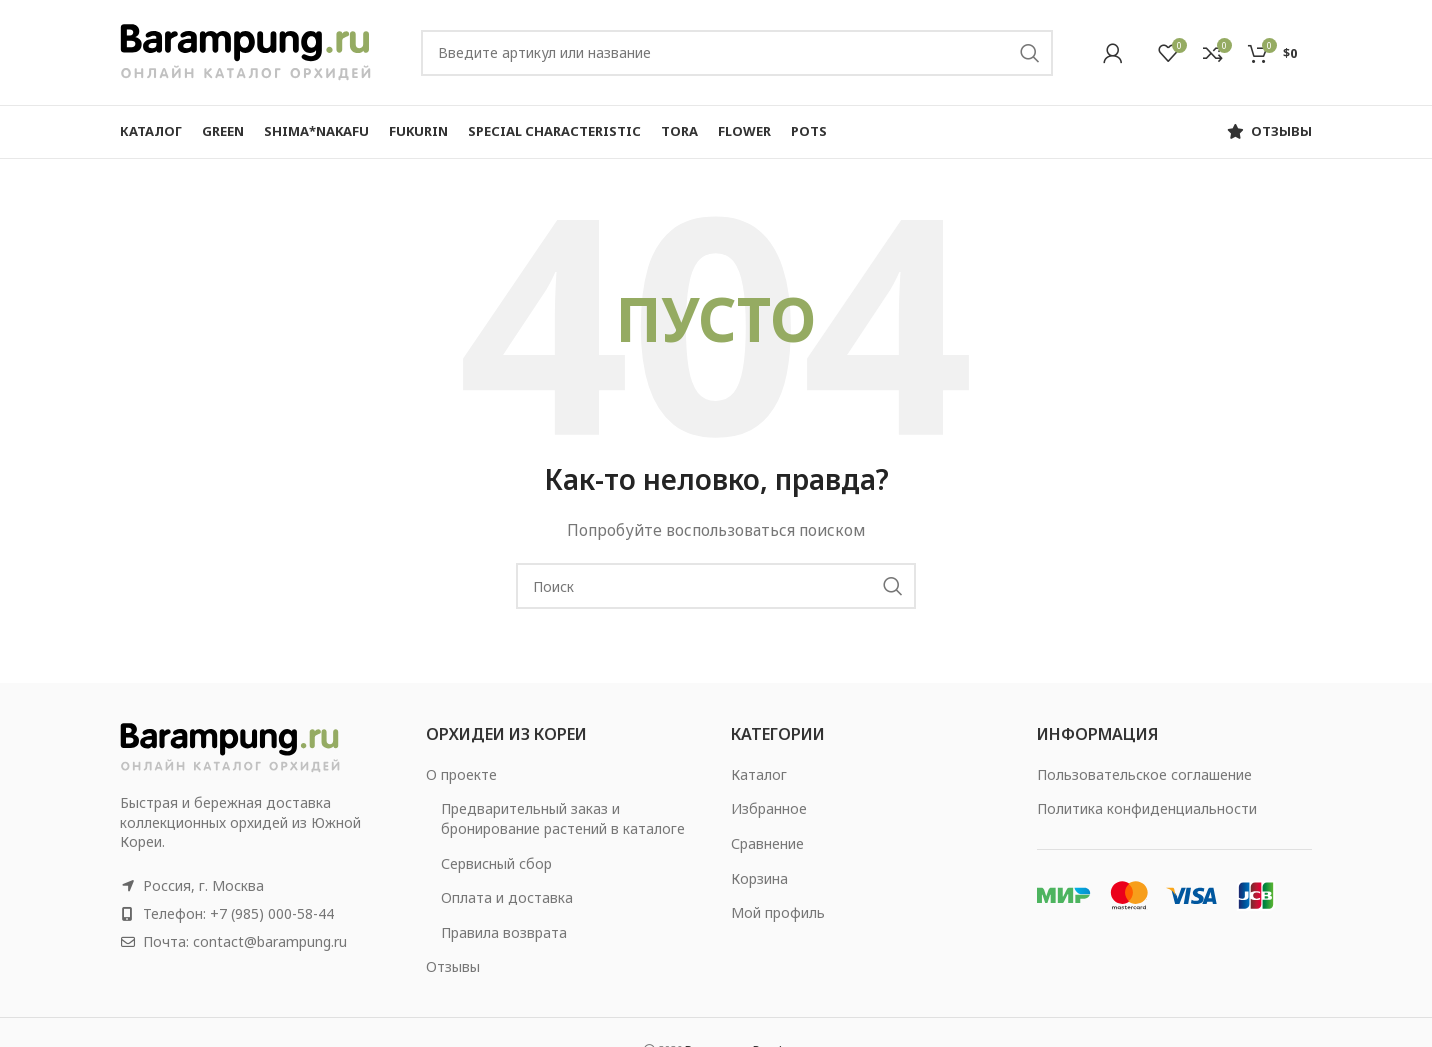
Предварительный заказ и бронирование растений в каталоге (563, 818)
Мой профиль (778, 912)
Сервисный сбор (496, 863)
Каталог (759, 774)
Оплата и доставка (507, 897)
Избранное (769, 808)
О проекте (461, 774)
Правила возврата (504, 932)
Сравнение (767, 843)
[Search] (737, 53)
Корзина (759, 878)
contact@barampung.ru (270, 941)
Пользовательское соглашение (1144, 774)
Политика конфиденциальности (1147, 808)
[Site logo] (245, 50)
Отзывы (453, 966)
